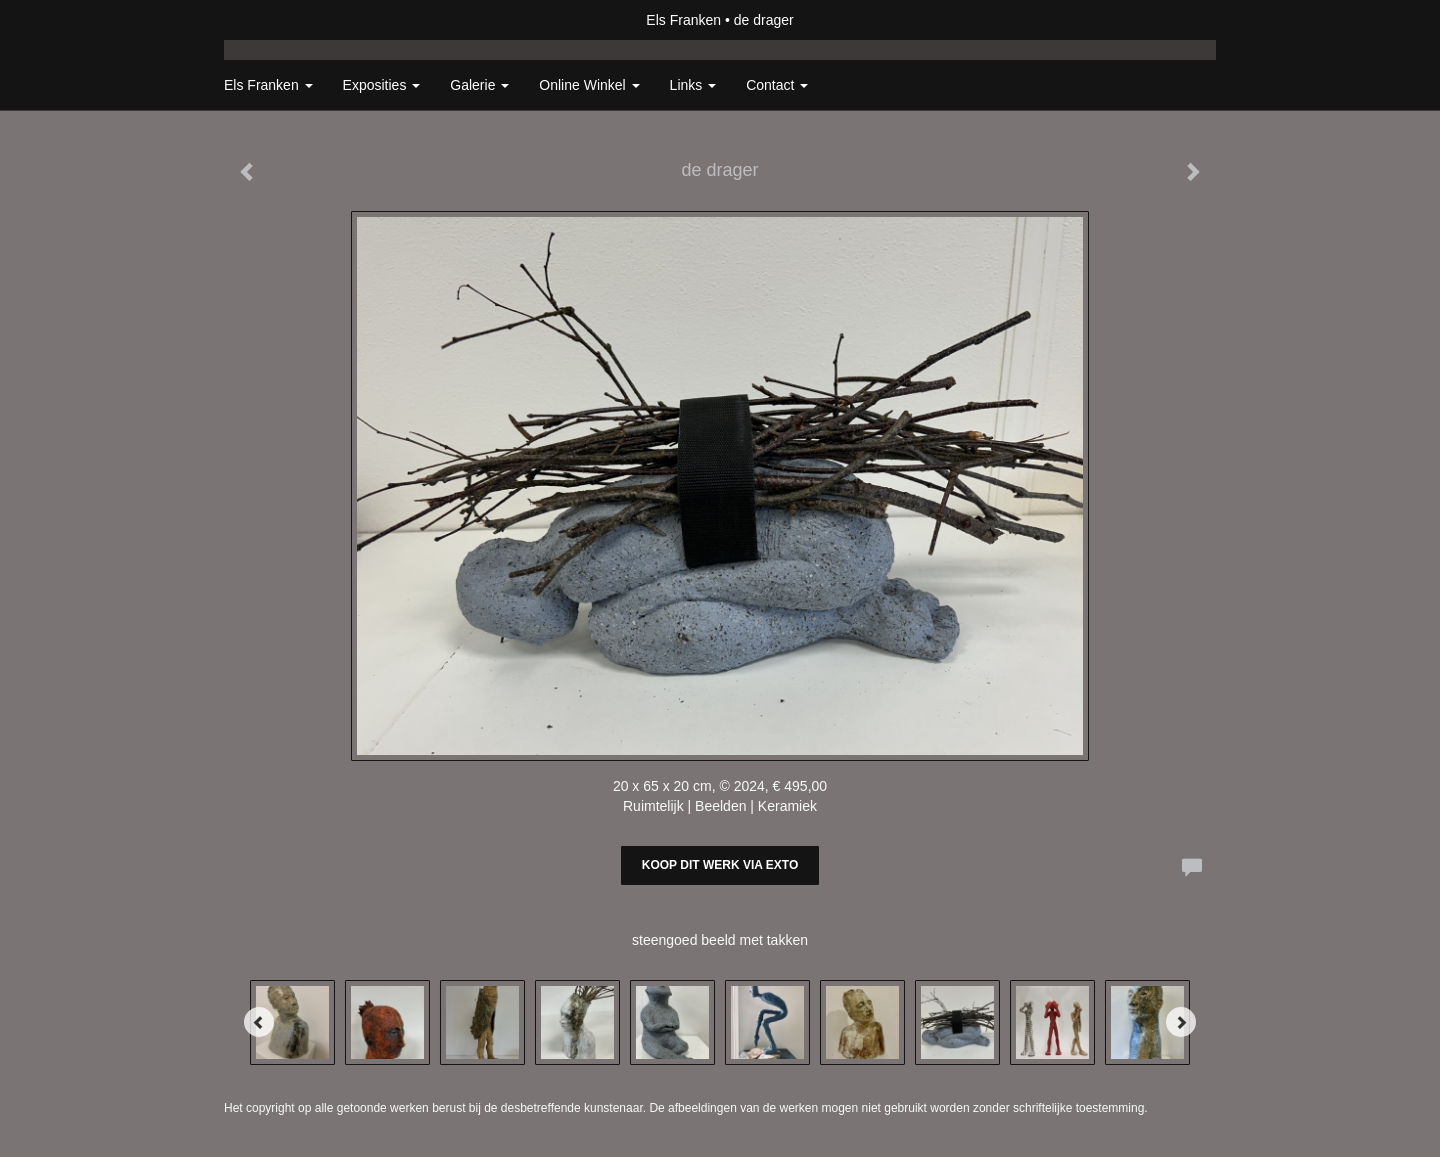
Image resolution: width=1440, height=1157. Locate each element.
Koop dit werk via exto (720, 865)
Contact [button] (777, 85)
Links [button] (693, 85)
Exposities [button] (382, 85)
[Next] (1181, 1022)
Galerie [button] (479, 85)
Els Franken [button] (268, 85)
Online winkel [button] (589, 85)
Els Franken (683, 20)
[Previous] (259, 1022)
